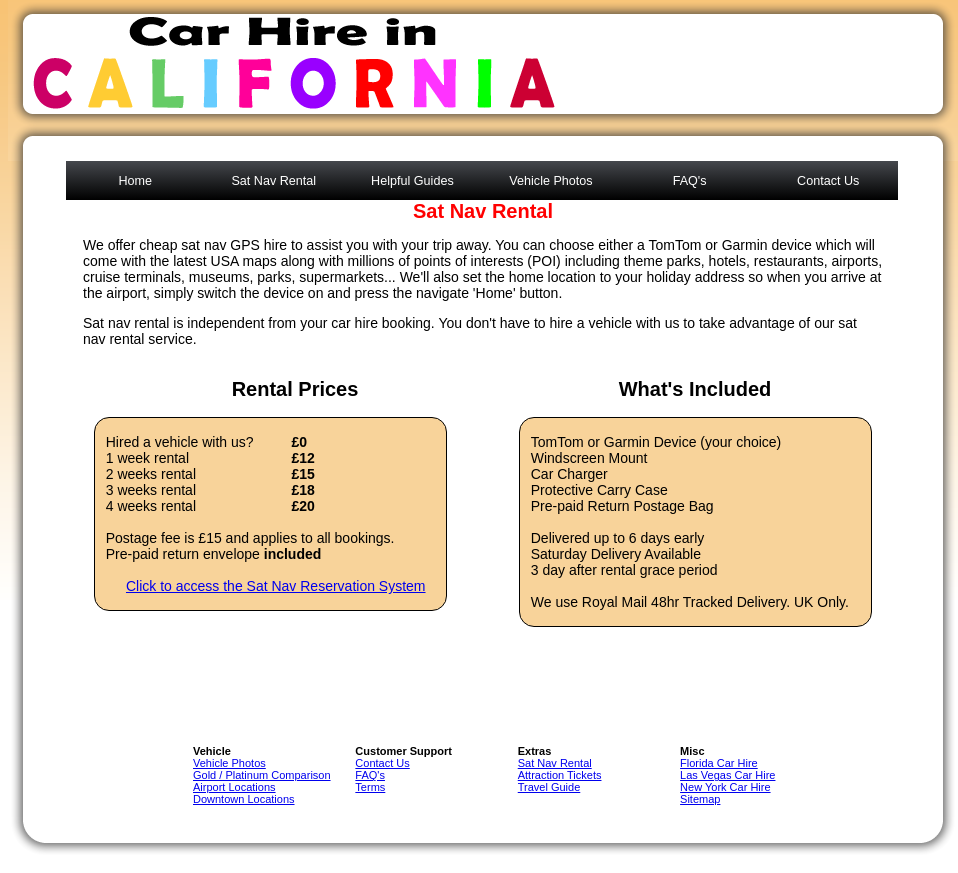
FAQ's (690, 181)
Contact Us (828, 181)
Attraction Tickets (560, 775)
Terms (370, 787)
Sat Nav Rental (273, 181)
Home (135, 181)
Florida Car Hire (719, 763)
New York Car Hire (725, 787)
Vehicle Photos (550, 181)
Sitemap (700, 799)
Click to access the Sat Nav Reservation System (276, 586)
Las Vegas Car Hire (727, 775)
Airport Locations (234, 787)
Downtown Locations (244, 799)
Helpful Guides (412, 181)
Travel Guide (549, 787)
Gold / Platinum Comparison (262, 775)
